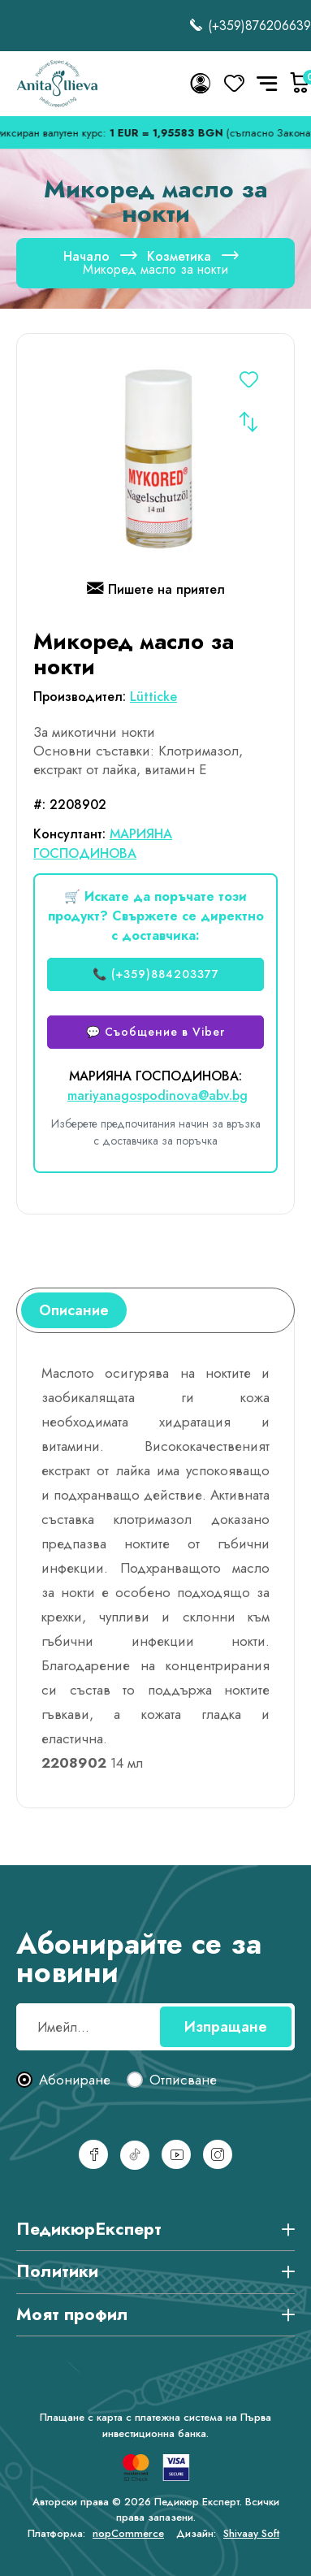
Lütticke (153, 696)
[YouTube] (176, 2154)
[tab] (74, 1310)
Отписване (183, 2080)
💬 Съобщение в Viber (155, 1032)
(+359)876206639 (250, 25)
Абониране (74, 2080)
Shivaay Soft (251, 2533)
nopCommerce (128, 2533)
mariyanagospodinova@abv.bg (157, 1095)
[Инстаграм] (217, 2154)
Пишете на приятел (156, 591)
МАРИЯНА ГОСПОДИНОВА (102, 844)
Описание (74, 1310)
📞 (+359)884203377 (156, 974)
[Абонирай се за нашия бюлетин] (155, 2026)
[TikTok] (134, 2155)
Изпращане (225, 2026)
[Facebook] (93, 2154)
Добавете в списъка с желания (248, 382)
